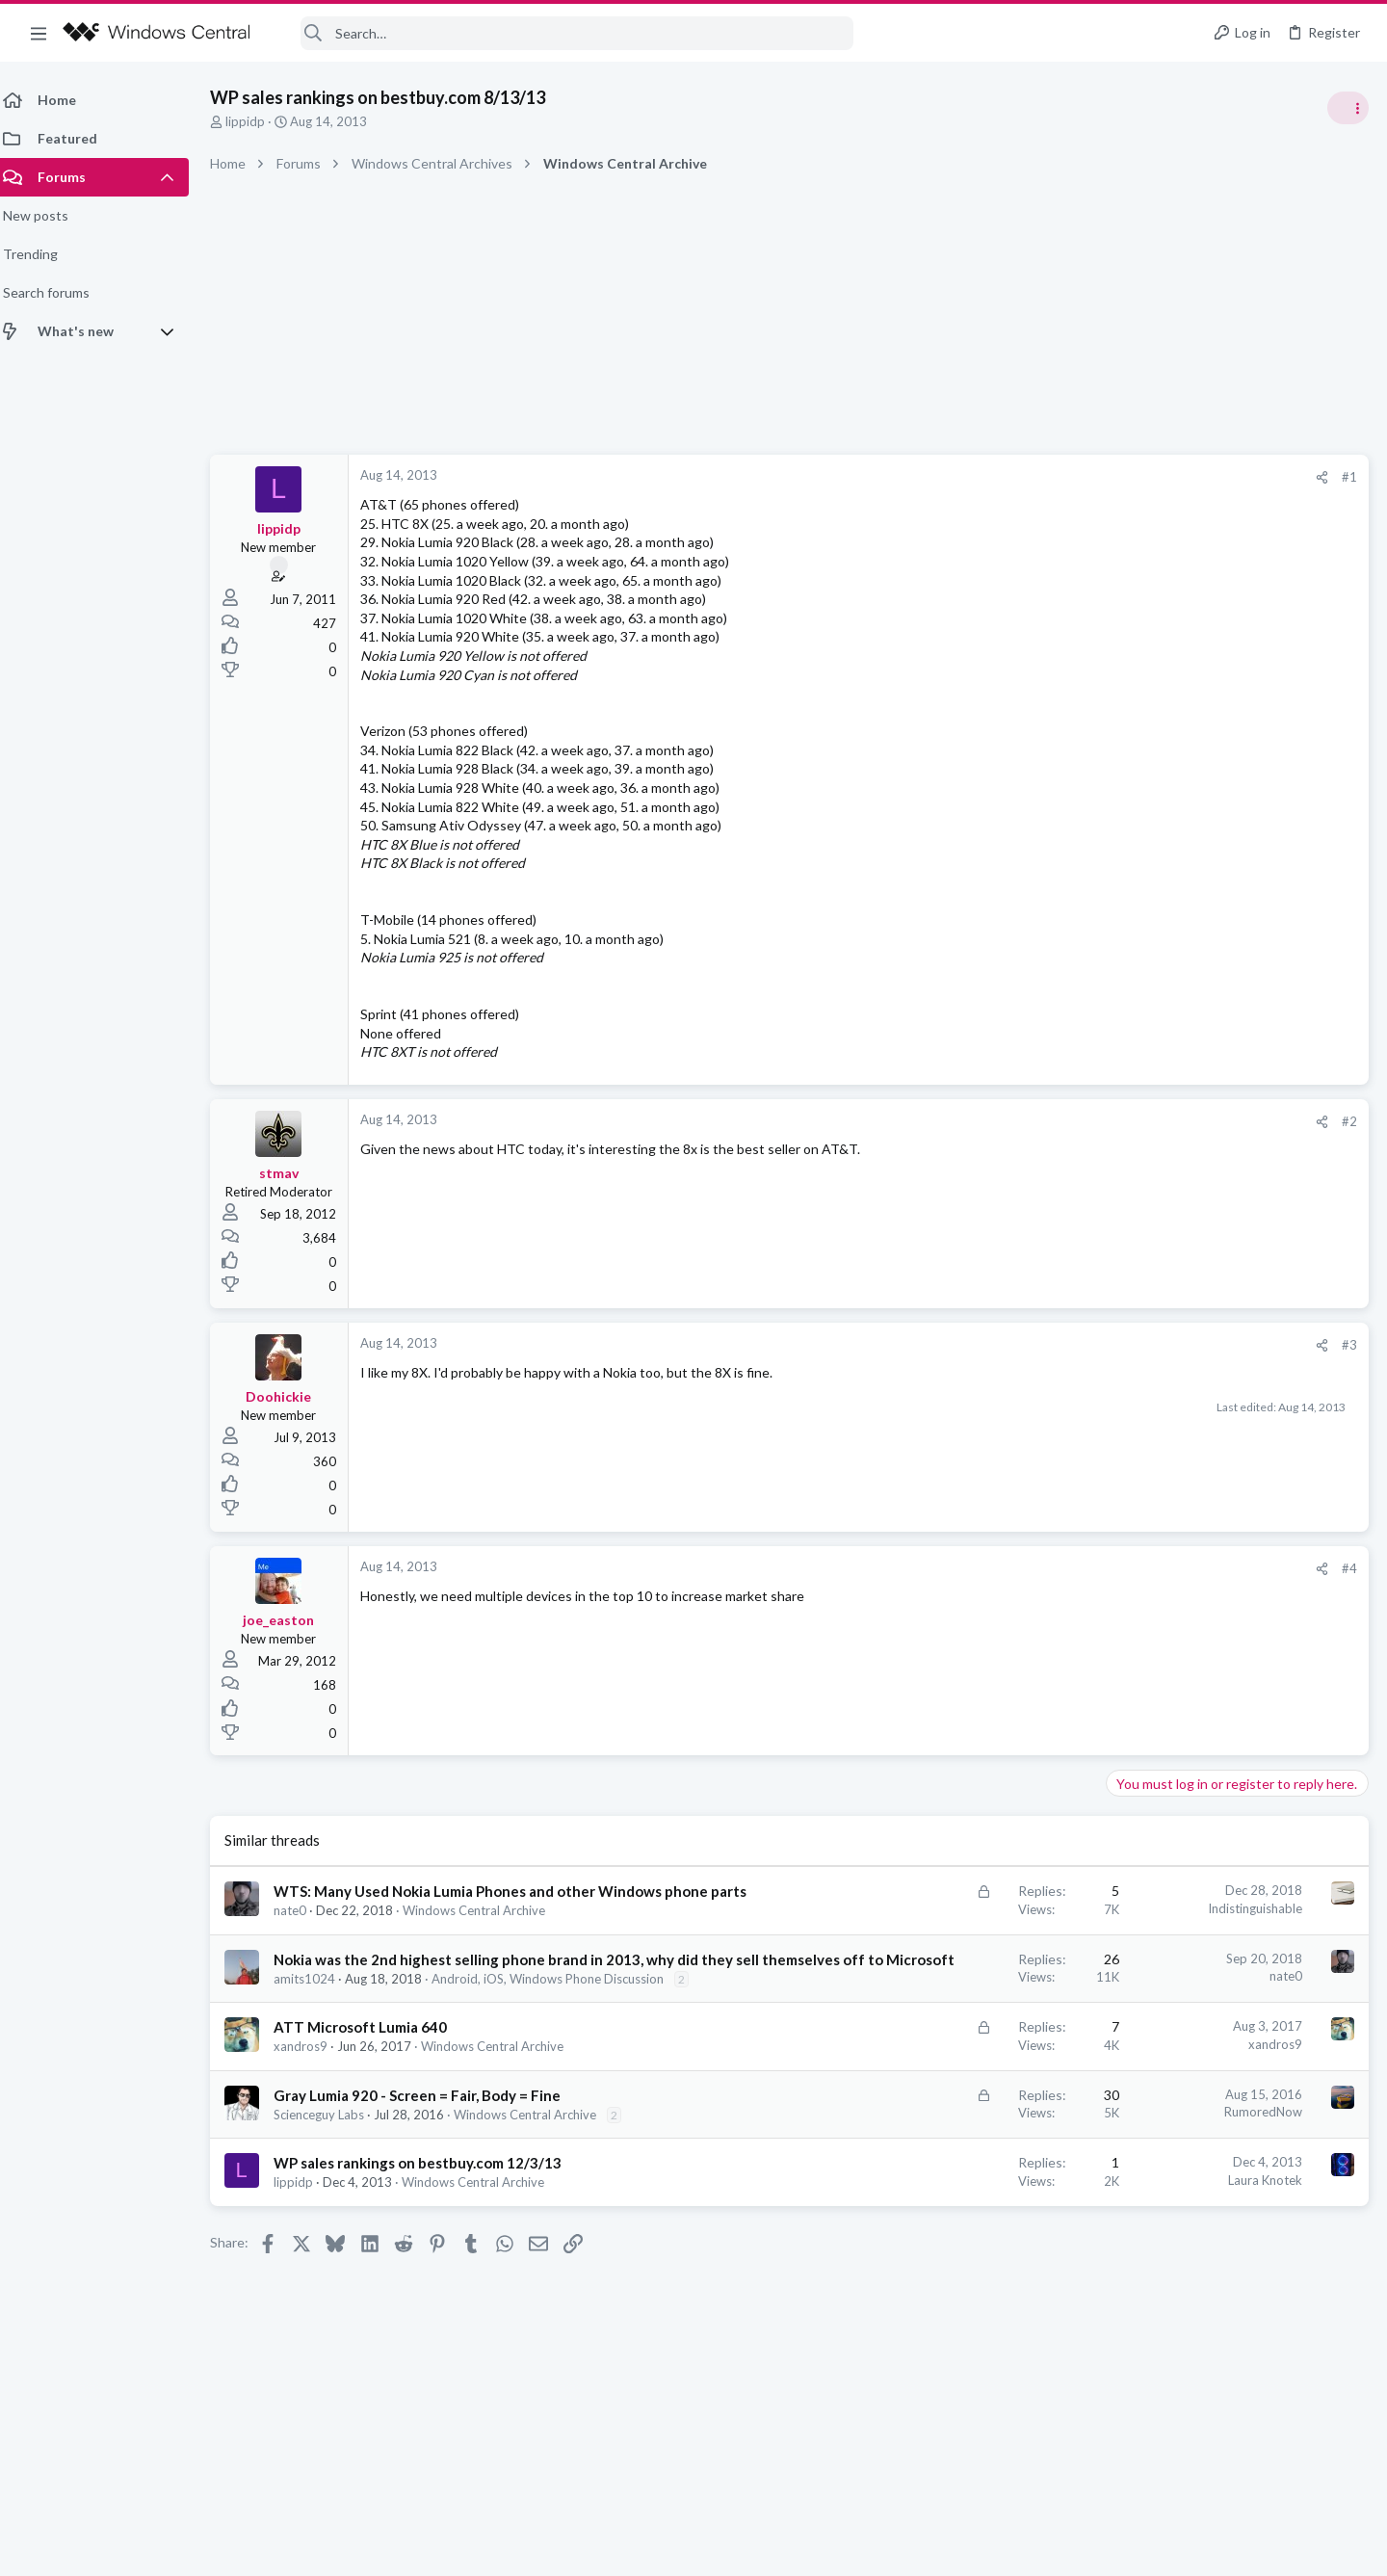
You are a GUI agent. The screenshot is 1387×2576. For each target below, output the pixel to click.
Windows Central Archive (485, 1930)
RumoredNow (954, 2169)
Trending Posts (1135, 1042)
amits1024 (316, 2019)
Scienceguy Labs (330, 2172)
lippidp (256, 121)
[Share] (1013, 477)
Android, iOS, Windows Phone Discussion (559, 2019)
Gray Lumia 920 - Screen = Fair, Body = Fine (428, 2153)
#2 (1040, 1121)
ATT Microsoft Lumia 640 (371, 2085)
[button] (38, 32)
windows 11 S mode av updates (1207, 1083)
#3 (1040, 1345)
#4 (1040, 1568)
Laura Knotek (956, 2238)
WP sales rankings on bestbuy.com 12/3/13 (429, 2221)
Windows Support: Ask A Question (1211, 1136)
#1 (1040, 477)
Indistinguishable (946, 1908)
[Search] (564, 33)
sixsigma (1342, 1299)
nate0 (301, 1930)
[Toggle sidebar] (1347, 108)
